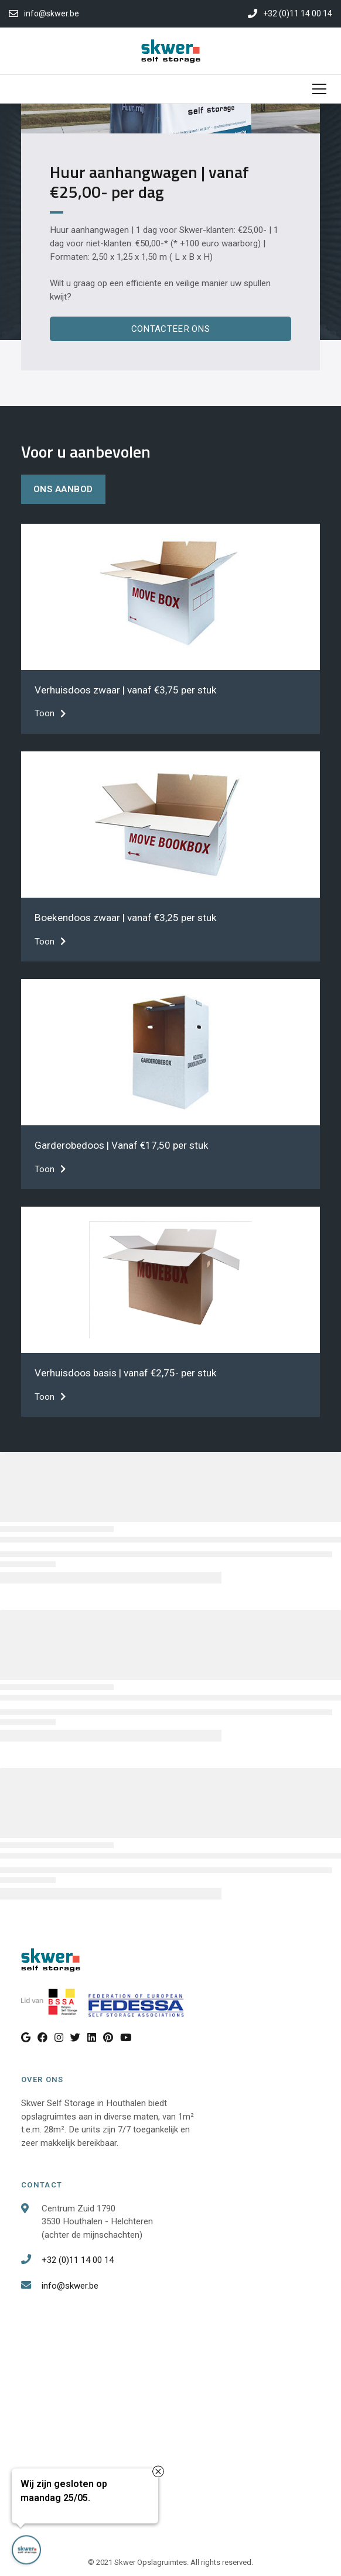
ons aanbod (63, 489)
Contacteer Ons (170, 329)
